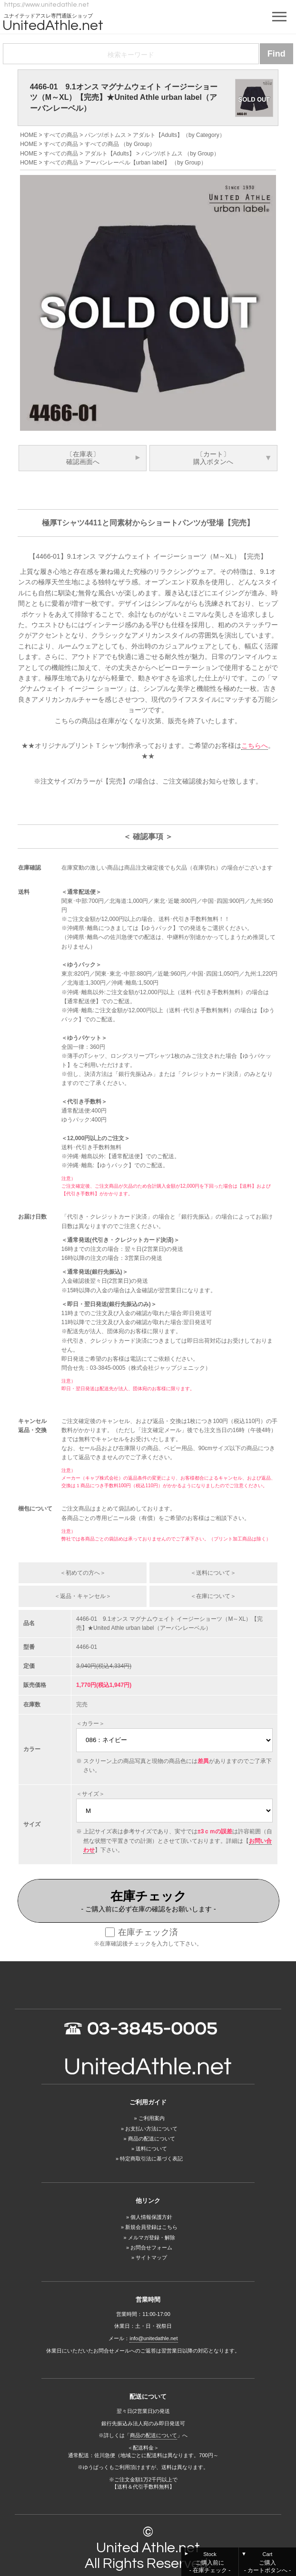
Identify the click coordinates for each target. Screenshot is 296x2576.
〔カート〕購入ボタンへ (213, 458)
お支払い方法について (151, 2128)
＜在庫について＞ (213, 1596)
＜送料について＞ (213, 1572)
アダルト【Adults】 (158, 135)
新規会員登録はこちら (151, 2227)
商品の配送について (151, 2138)
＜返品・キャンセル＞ (82, 1596)
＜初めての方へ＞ (83, 1572)
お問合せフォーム (151, 2247)
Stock (209, 2562)
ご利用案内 (151, 2118)
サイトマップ (151, 2257)
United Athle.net (148, 2547)
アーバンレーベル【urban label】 (127, 162)
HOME (28, 135)
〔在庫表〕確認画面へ (82, 458)
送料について (151, 2148)
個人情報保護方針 (151, 2217)
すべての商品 (61, 135)
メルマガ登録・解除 (151, 2237)
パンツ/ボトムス (105, 135)
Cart (267, 2562)
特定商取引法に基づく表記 (151, 2158)
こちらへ (254, 745)
